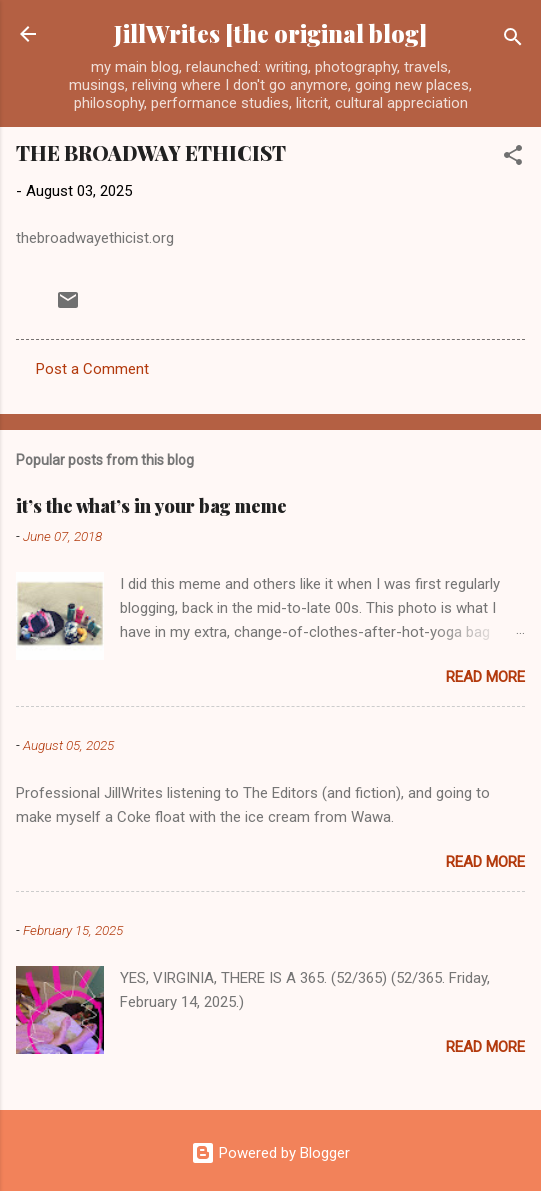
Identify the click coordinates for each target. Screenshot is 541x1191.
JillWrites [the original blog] (270, 33)
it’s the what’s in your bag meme (151, 506)
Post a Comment (92, 369)
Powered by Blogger (270, 1153)
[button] (513, 158)
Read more (485, 677)
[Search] (513, 40)
